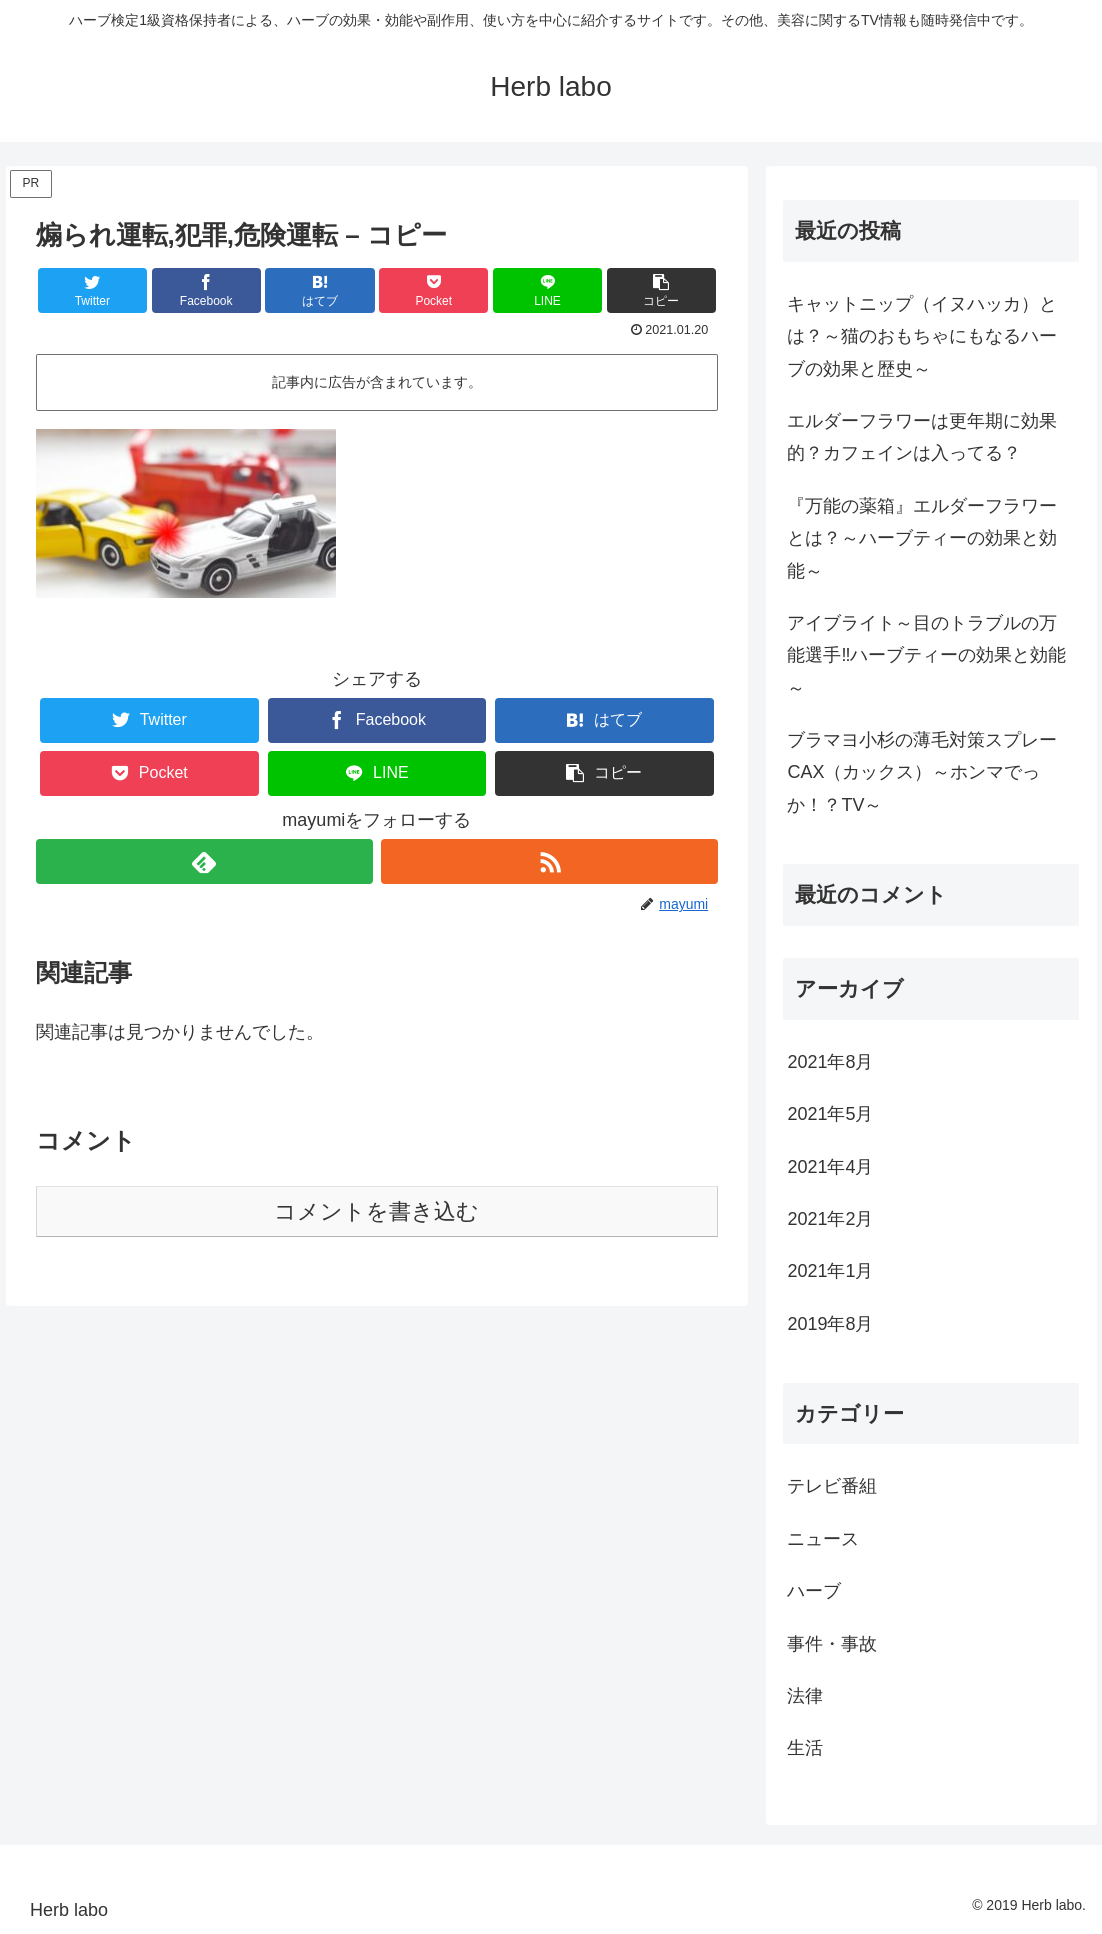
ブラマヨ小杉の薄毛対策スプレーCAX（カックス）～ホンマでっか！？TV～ (922, 772)
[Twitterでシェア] (92, 290)
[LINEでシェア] (547, 290)
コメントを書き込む (376, 1211)
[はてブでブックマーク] (319, 290)
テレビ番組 (832, 1486)
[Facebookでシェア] (206, 290)
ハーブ (814, 1591)
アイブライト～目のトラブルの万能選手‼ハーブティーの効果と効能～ (926, 655)
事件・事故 (832, 1644)
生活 (805, 1748)
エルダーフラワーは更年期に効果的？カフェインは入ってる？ (922, 437)
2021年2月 (830, 1219)
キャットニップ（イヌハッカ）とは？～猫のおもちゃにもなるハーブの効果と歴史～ (922, 336)
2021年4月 (830, 1167)
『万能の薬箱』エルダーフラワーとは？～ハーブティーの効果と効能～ (922, 538)
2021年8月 (830, 1062)
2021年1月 (830, 1271)
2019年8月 (830, 1324)
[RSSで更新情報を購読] (549, 861)
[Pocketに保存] (433, 290)
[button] (661, 290)
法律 (805, 1696)
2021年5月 (830, 1114)
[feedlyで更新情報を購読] (204, 861)
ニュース (823, 1539)
